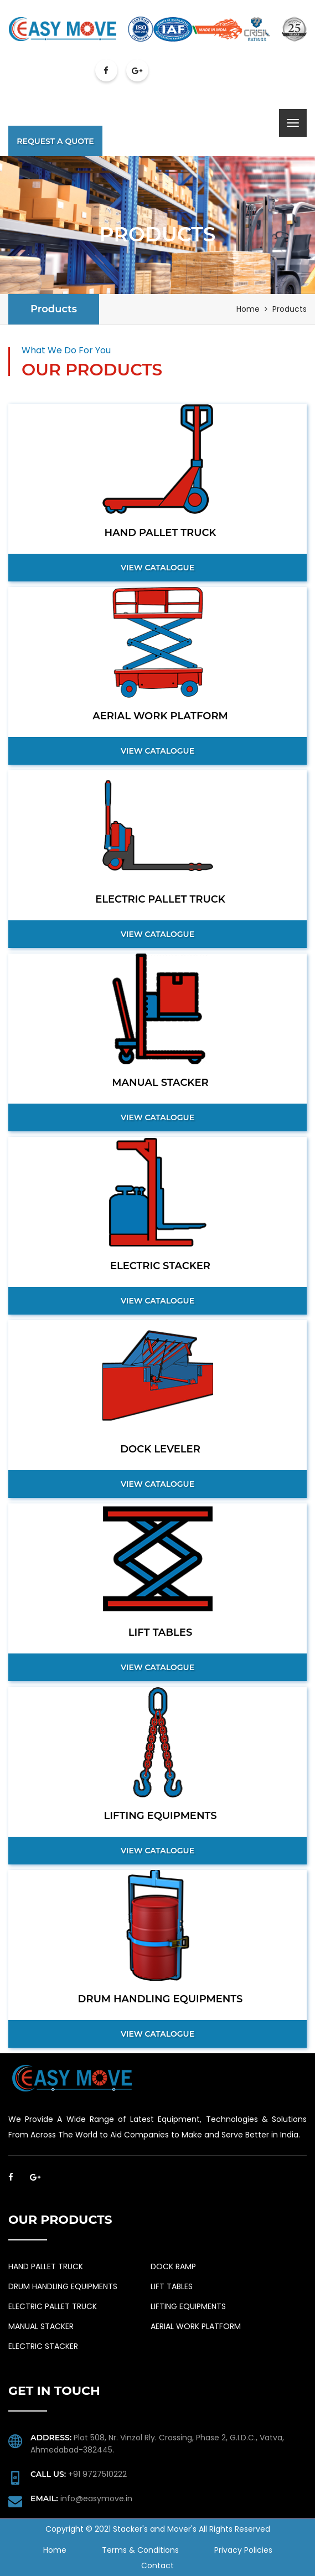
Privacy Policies (243, 2550)
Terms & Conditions (140, 2550)
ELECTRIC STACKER (43, 2346)
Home (248, 309)
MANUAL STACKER (41, 2326)
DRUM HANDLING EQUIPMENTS (62, 2286)
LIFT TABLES (172, 2286)
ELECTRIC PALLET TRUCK (52, 2306)
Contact (157, 2565)
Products (53, 309)
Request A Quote (55, 141)
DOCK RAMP (173, 2266)
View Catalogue (157, 568)
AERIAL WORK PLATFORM (196, 2326)
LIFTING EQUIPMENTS (188, 2306)
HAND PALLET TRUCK (45, 2266)
